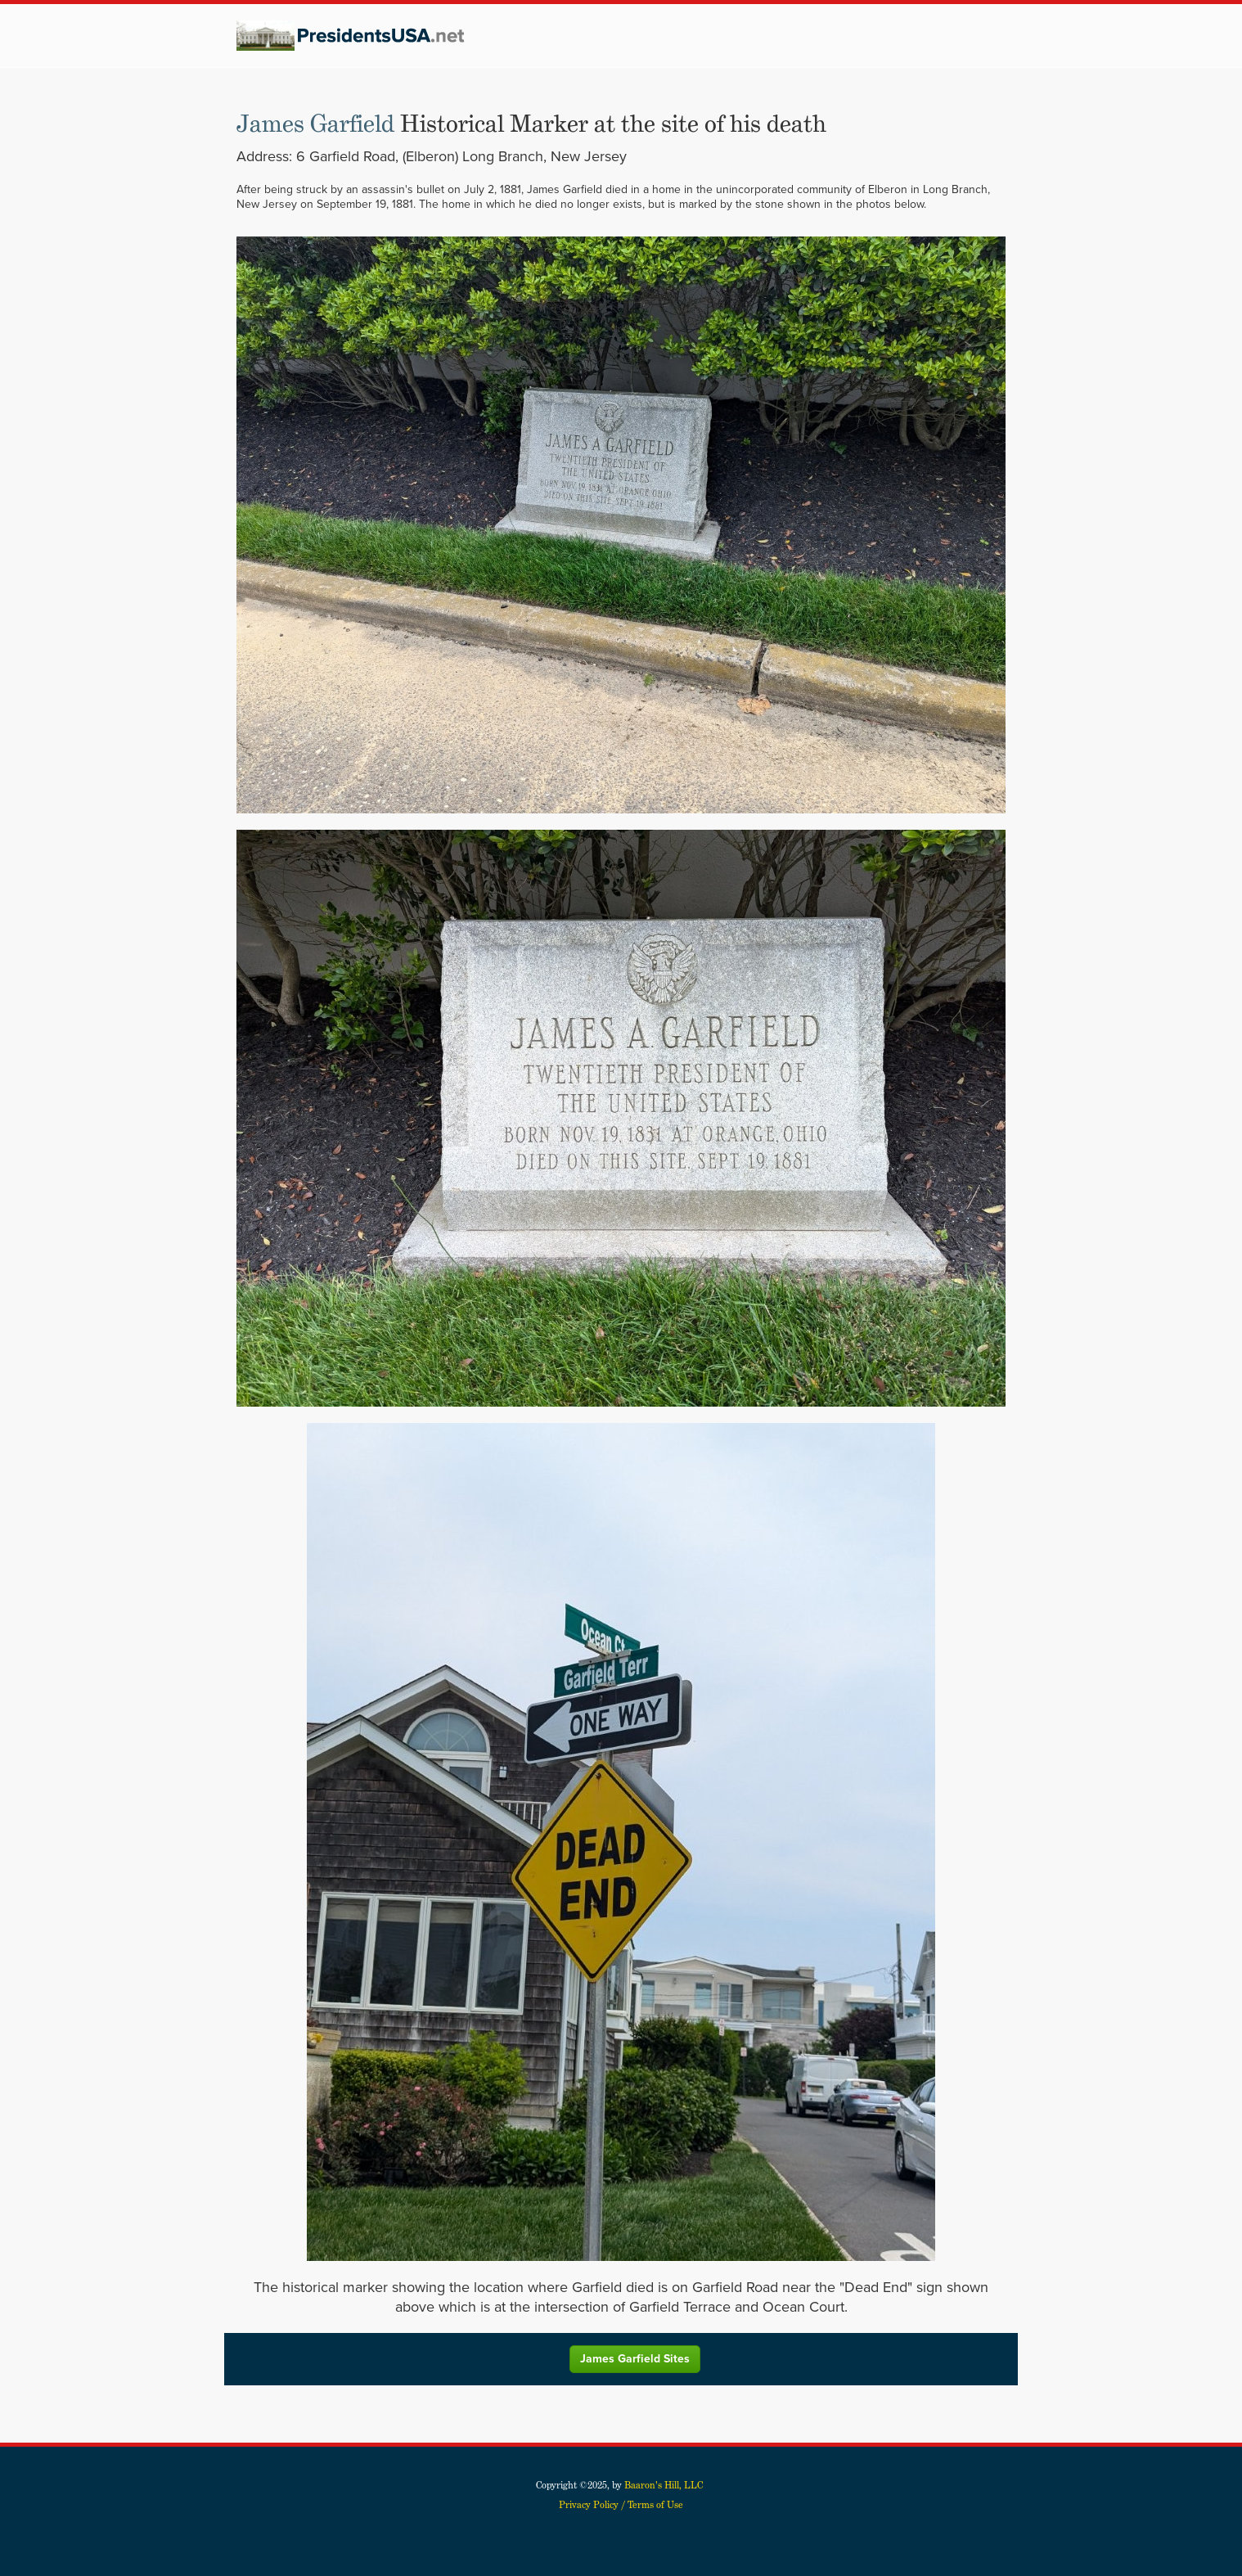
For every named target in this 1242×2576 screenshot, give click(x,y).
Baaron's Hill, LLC (663, 2485)
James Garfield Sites (635, 2359)
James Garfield (315, 123)
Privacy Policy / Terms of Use (621, 2504)
